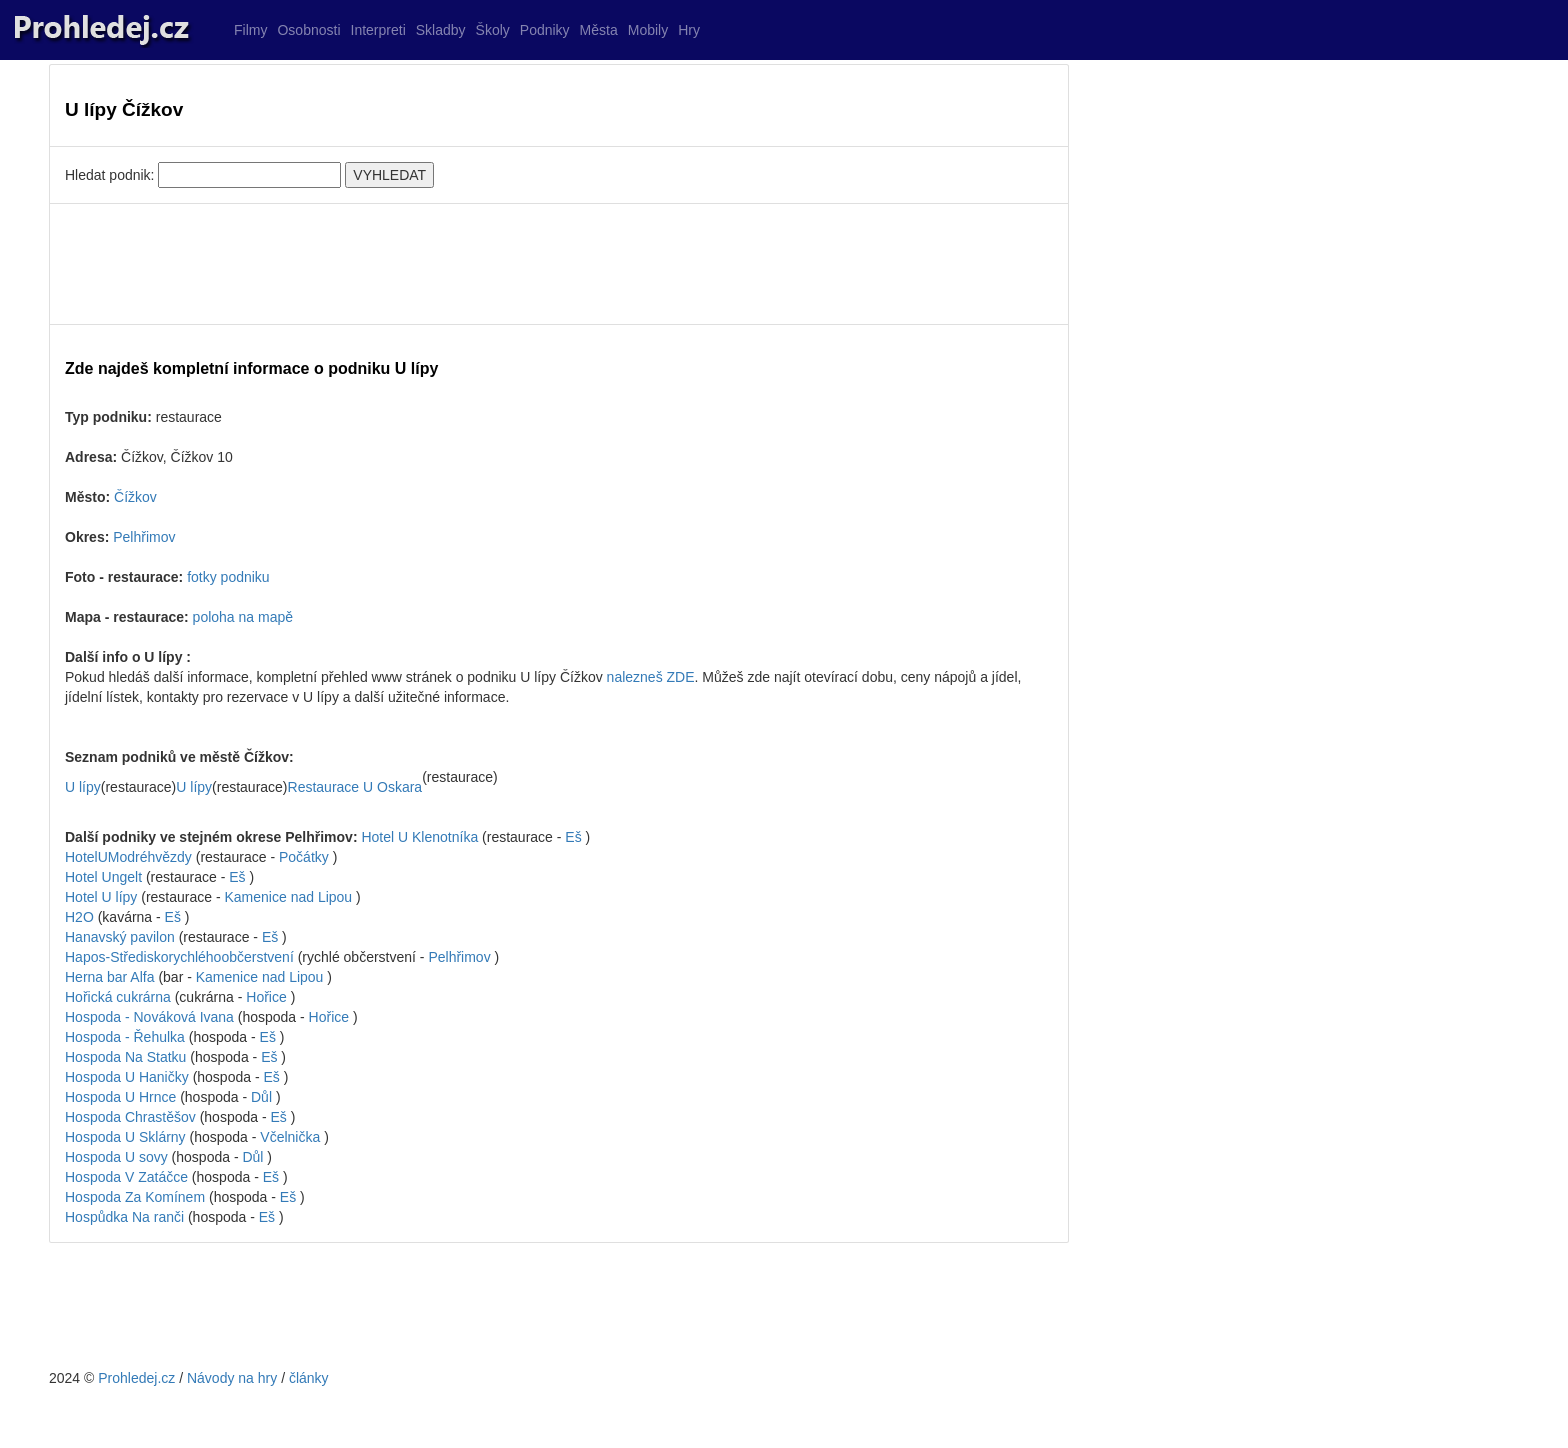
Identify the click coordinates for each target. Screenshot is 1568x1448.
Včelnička (290, 1137)
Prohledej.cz (136, 1378)
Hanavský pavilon (122, 937)
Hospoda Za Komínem (137, 1197)
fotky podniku (228, 577)
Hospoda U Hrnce (122, 1097)
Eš (573, 837)
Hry (689, 30)
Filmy (250, 30)
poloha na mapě (243, 617)
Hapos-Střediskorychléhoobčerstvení (179, 957)
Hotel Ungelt (103, 877)
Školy (493, 30)
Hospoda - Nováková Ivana (151, 1017)
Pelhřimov (144, 537)
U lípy (83, 787)
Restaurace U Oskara (355, 787)
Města (599, 30)
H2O (81, 917)
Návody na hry (232, 1378)
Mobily (648, 30)
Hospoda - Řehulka (127, 1037)
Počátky (304, 857)
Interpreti (378, 30)
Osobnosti (308, 30)
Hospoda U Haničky (129, 1077)
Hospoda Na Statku (127, 1057)
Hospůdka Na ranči (126, 1217)
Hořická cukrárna (120, 997)
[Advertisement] (559, 264)
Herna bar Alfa (111, 977)
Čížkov (135, 497)
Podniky (545, 30)
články (309, 1378)
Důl (261, 1097)
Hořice (266, 997)
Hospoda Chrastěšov (132, 1117)
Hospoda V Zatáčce (128, 1177)
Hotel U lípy (103, 897)
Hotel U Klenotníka (419, 837)
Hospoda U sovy (118, 1157)
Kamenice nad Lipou (289, 897)
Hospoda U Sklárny (127, 1137)
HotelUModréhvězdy (128, 857)
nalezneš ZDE (651, 677)
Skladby (441, 30)
